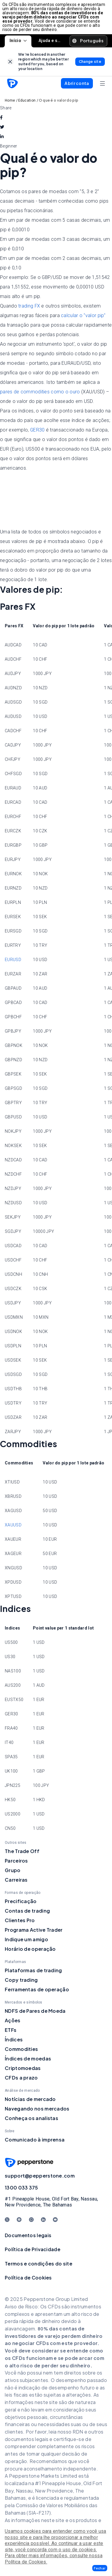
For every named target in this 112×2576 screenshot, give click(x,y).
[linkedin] (2, 136)
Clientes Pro (20, 1920)
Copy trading (21, 1980)
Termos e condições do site (38, 2263)
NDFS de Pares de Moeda (35, 2011)
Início (18, 40)
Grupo (13, 1870)
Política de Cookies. (26, 2562)
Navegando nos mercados (37, 2108)
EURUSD (13, 959)
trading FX (29, 306)
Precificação (21, 1901)
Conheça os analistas (31, 2118)
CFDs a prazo (21, 2077)
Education (27, 100)
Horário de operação (30, 1949)
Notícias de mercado (30, 2099)
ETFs (10, 2030)
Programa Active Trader (34, 1930)
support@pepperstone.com (40, 2175)
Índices (14, 2039)
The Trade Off (22, 1851)
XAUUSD (13, 1525)
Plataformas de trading (33, 1970)
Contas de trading (27, 1911)
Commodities (21, 2049)
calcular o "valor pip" (83, 315)
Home (10, 100)
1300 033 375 (21, 2187)
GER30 (37, 430)
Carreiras (16, 1880)
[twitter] (2, 127)
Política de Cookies (28, 2277)
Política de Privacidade (32, 2249)
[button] (99, 2568)
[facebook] (1, 117)
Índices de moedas (28, 2058)
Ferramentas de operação (37, 1989)
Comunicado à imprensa (35, 2139)
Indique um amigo (26, 1939)
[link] (10, 61)
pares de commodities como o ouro (40, 392)
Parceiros (16, 1860)
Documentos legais (28, 2235)
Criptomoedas (23, 2068)
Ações (13, 2020)
